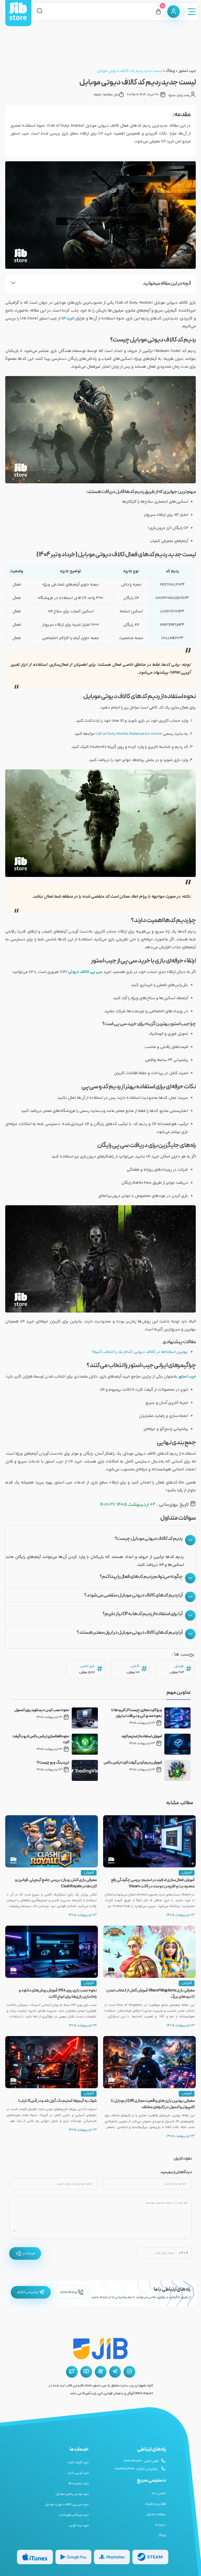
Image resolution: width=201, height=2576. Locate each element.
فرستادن (25, 2253)
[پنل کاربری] (173, 11)
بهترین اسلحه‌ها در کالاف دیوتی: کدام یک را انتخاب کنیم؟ (140, 1352)
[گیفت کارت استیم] (150, 2557)
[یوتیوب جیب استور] (86, 2372)
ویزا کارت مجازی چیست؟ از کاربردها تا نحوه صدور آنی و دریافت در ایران (136, 1713)
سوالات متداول (156, 2514)
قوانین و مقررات (155, 2504)
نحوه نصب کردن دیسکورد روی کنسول (41, 1710)
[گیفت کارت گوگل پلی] (73, 2557)
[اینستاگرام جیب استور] (129, 2372)
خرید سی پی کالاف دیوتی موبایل (67, 2504)
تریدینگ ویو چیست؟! (53, 1763)
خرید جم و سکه (78, 2483)
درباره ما (160, 2524)
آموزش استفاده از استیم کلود (141, 1736)
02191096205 (71, 2292)
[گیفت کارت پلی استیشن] (112, 2557)
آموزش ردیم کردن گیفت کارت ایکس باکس (133, 1763)
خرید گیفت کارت (78, 2462)
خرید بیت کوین (79, 2525)
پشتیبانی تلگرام (30, 2292)
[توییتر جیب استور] (72, 2372)
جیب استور (187, 71)
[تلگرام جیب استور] (115, 2372)
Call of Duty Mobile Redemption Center (128, 734)
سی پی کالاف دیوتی (85, 972)
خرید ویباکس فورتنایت (74, 2515)
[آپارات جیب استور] (101, 2372)
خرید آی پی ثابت (78, 2473)
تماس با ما (159, 2493)
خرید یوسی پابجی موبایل (72, 2494)
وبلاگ (170, 71)
